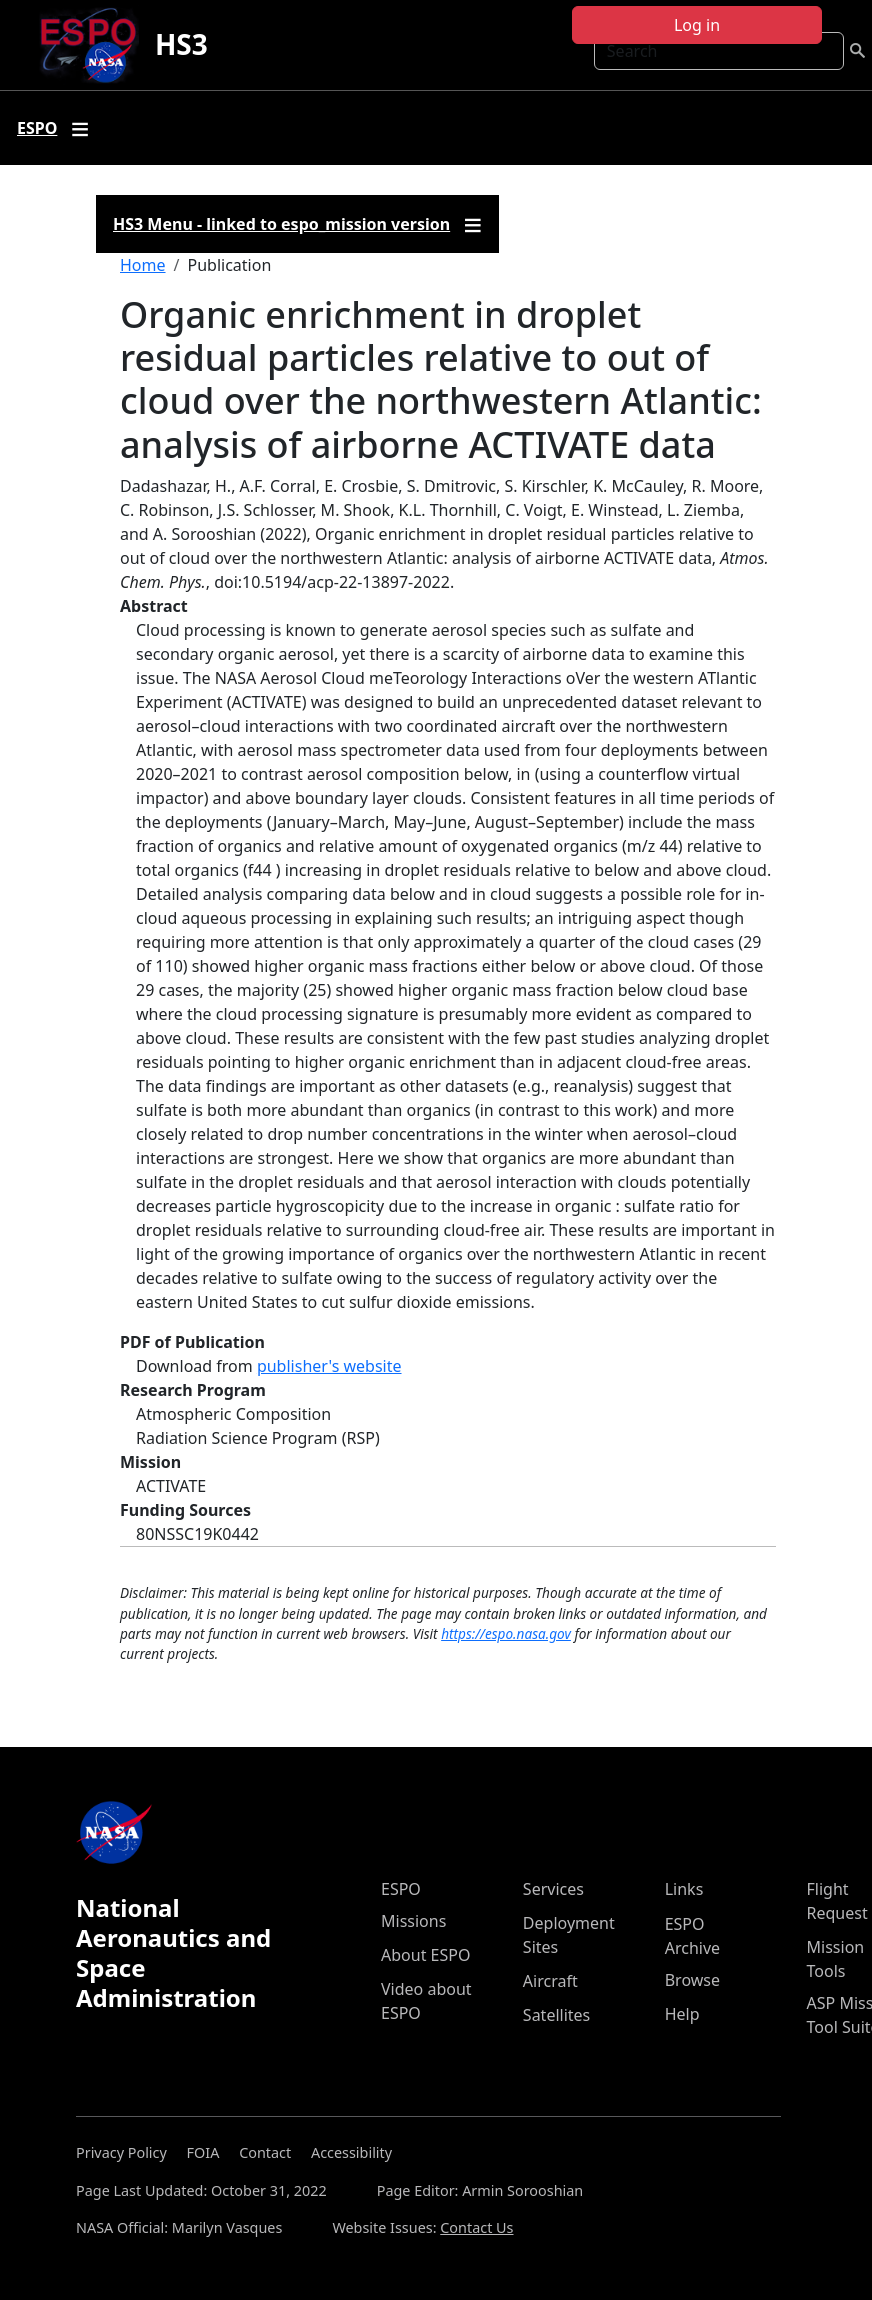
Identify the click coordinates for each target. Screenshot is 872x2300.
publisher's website (329, 1366)
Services (553, 1889)
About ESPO (425, 1955)
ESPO (401, 1889)
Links (684, 1889)
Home (143, 265)
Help (682, 2014)
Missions (413, 1921)
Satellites (556, 2015)
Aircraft (550, 1981)
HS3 (181, 44)
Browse (692, 1980)
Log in (697, 25)
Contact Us (476, 2227)
